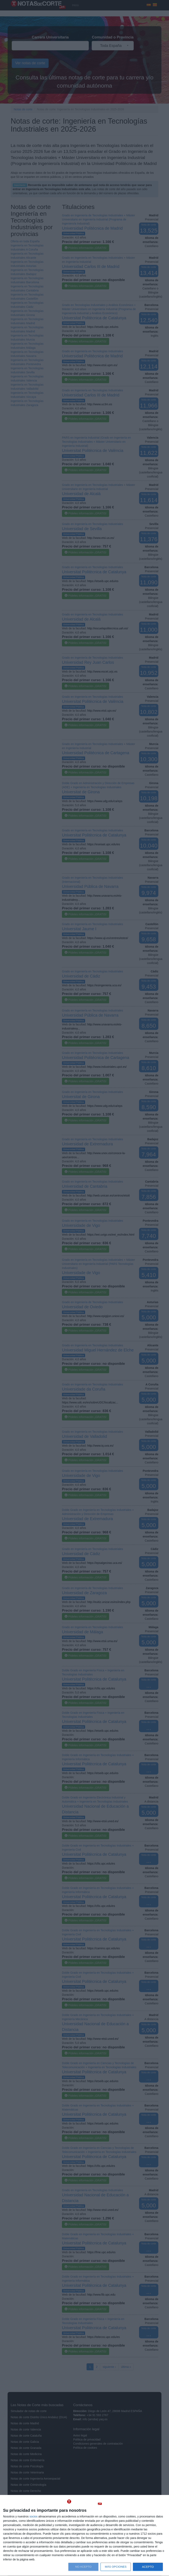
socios (33, 2516)
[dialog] (84, 2535)
